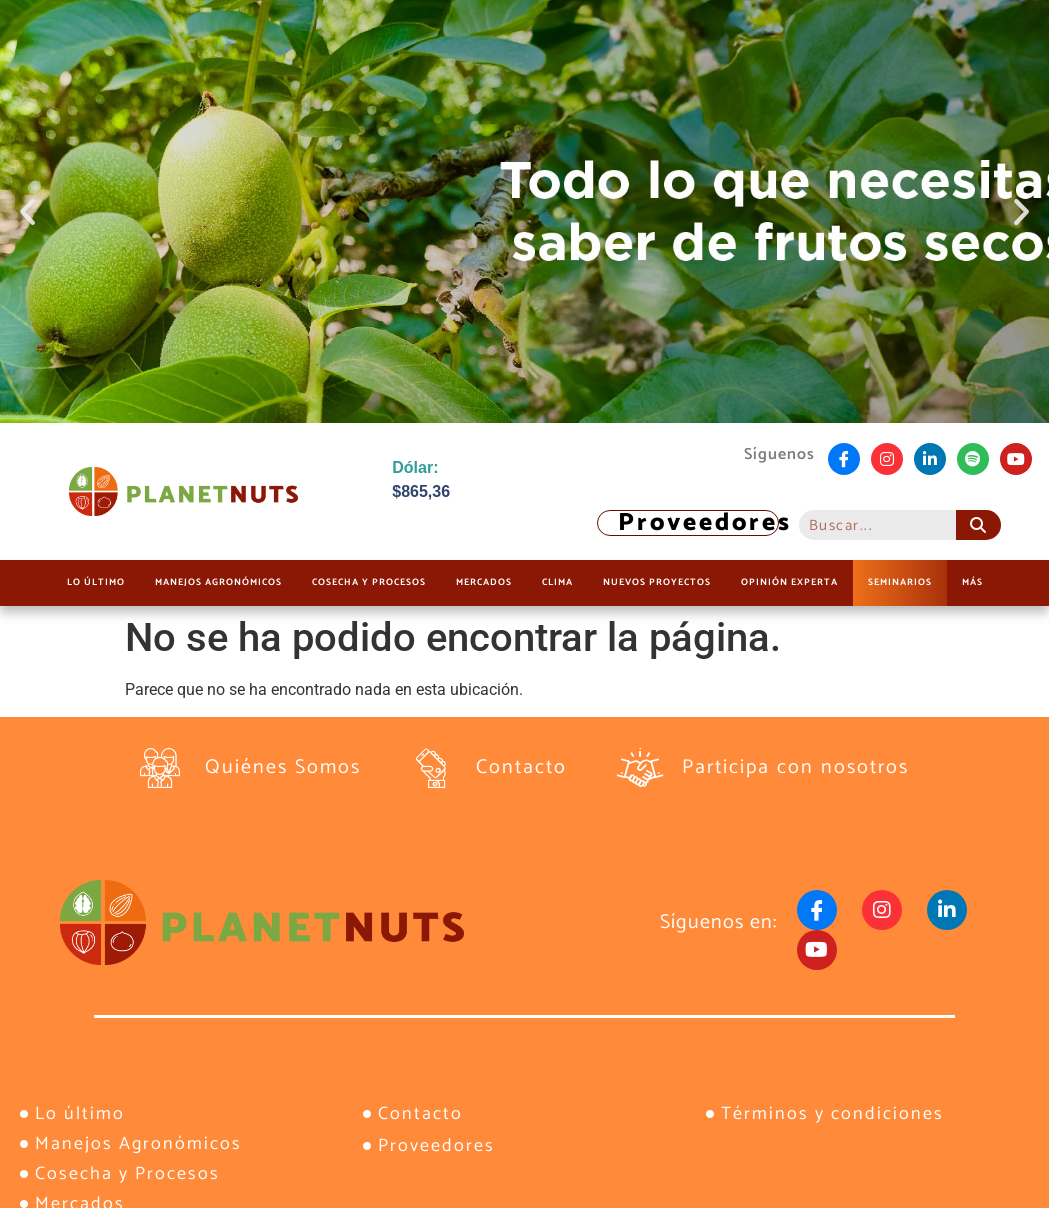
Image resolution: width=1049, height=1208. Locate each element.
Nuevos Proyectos (657, 582)
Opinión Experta (789, 582)
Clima (557, 582)
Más (972, 582)
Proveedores (705, 523)
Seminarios (900, 582)
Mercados (484, 582)
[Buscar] (978, 525)
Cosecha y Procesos (369, 582)
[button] (27, 211)
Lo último (96, 582)
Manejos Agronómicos (218, 582)
